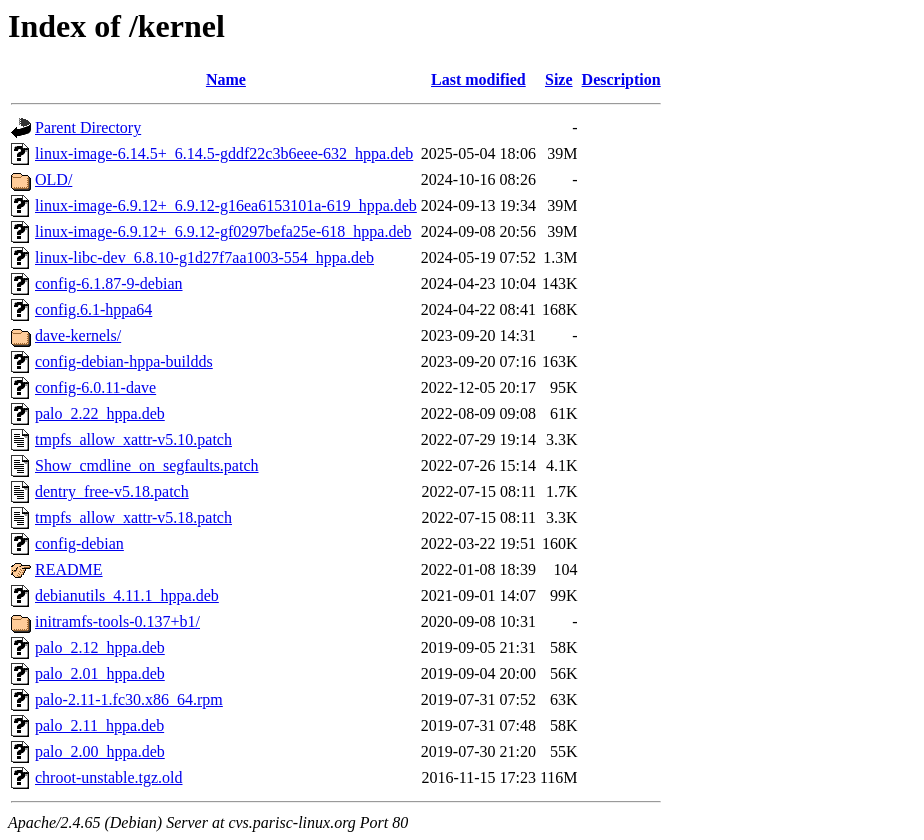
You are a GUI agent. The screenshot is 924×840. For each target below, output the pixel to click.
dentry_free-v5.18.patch (112, 491)
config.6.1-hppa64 (93, 309)
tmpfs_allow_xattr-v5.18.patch (133, 517)
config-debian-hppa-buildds (124, 361)
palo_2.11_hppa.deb (99, 725)
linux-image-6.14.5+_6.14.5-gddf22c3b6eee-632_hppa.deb (224, 153)
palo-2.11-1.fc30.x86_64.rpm (129, 699)
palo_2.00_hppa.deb (100, 751)
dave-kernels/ (78, 335)
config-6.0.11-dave (95, 387)
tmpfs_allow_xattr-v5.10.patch (133, 439)
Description (621, 79)
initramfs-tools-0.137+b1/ (117, 621)
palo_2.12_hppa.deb (100, 647)
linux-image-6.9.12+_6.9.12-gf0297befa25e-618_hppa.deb (223, 231)
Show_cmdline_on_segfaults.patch (147, 465)
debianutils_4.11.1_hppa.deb (127, 595)
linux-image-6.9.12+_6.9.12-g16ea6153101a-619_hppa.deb (226, 205)
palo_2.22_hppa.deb (100, 413)
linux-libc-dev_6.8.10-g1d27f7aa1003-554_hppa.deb (204, 257)
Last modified (478, 79)
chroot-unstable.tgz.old (109, 777)
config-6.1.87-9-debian (109, 283)
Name (226, 79)
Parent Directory (88, 127)
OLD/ (53, 179)
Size (559, 79)
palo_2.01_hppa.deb (100, 673)
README (69, 569)
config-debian (79, 543)
